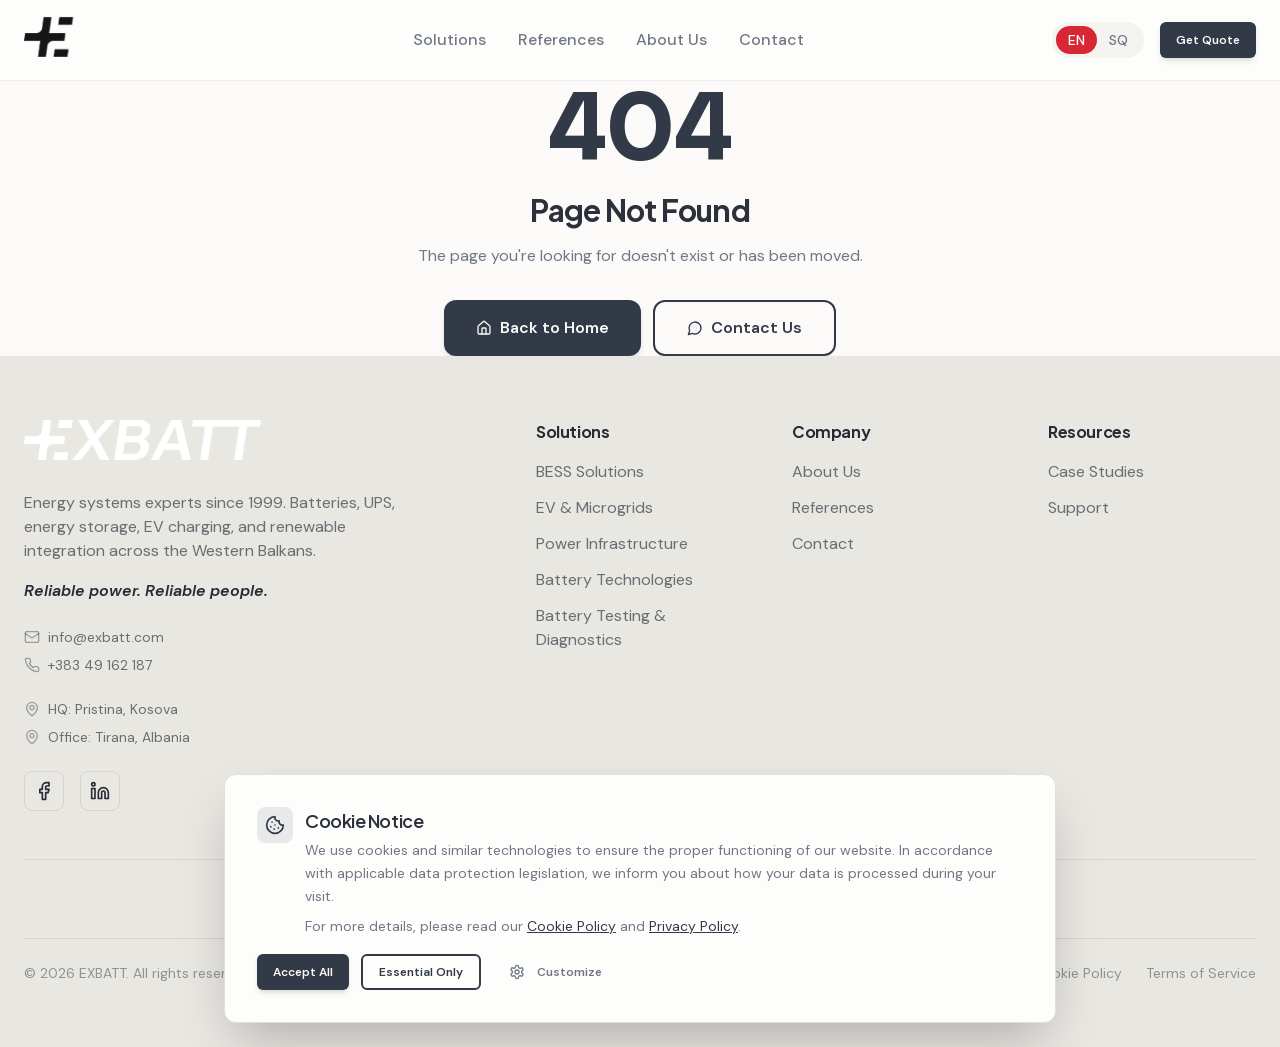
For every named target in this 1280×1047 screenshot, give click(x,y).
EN (1076, 40)
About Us (671, 39)
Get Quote (1208, 40)
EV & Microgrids (594, 507)
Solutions (449, 39)
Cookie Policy (1077, 973)
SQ (1118, 40)
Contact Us (744, 327)
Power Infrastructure (612, 543)
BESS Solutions (590, 471)
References (561, 39)
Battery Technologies (614, 579)
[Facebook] (44, 791)
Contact (771, 39)
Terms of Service (1201, 973)
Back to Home (542, 327)
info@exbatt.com (94, 637)
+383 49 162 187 (88, 665)
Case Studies (1096, 471)
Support (1078, 507)
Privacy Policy (964, 973)
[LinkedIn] (100, 791)
